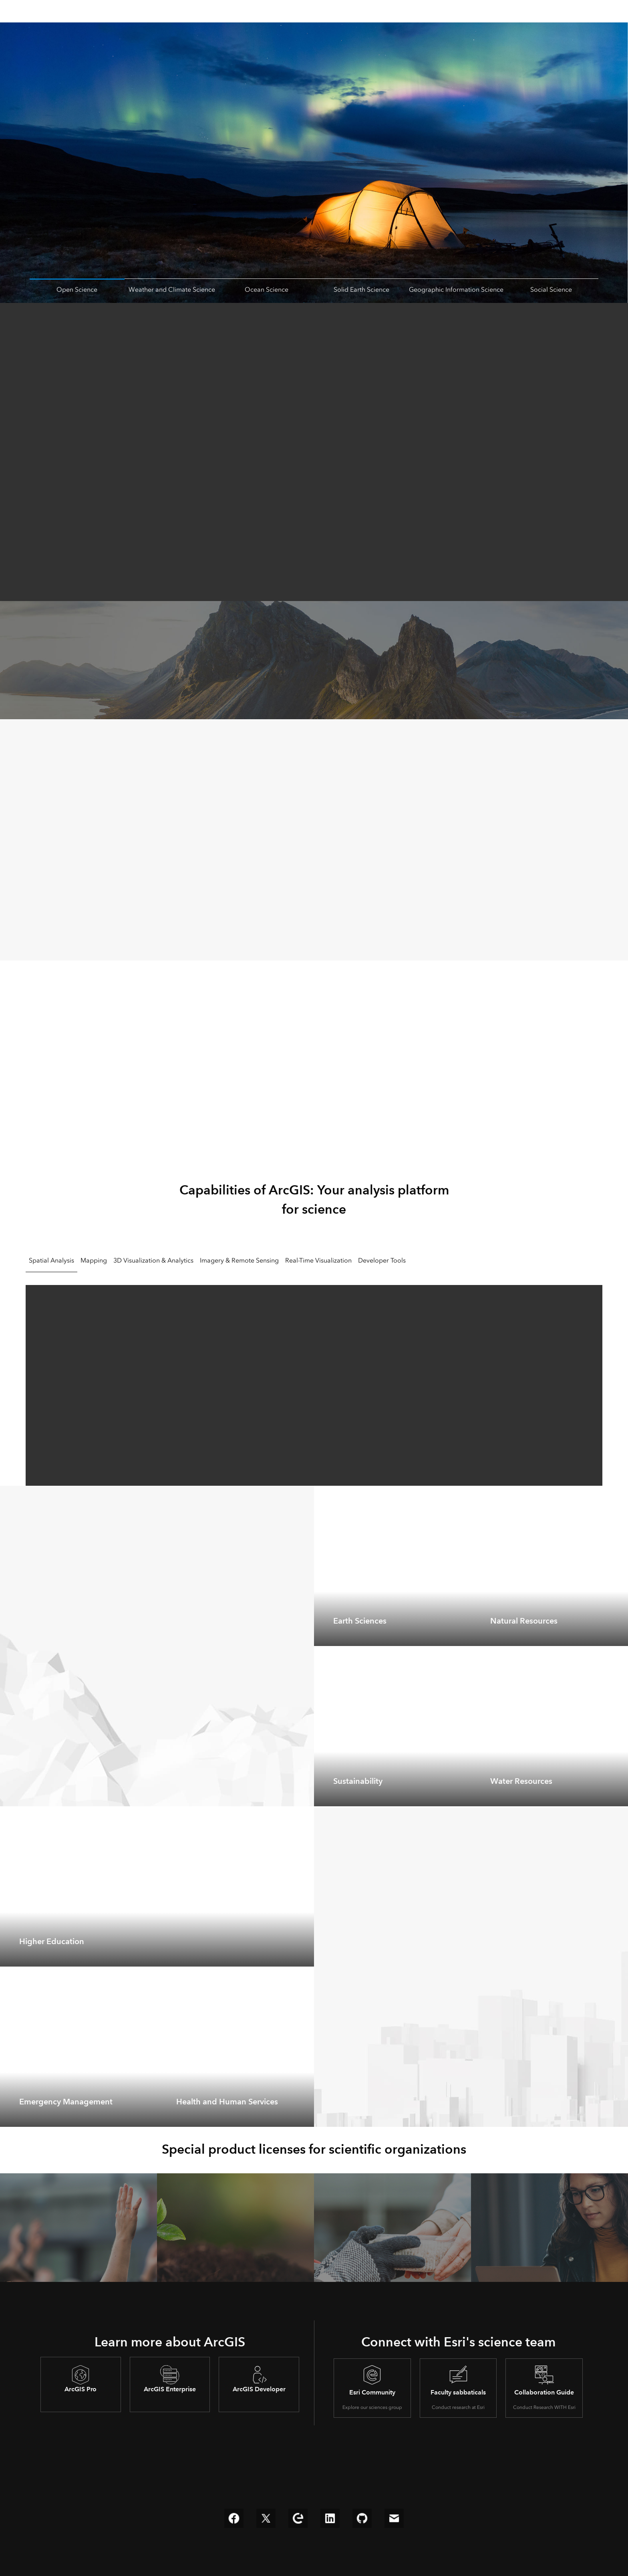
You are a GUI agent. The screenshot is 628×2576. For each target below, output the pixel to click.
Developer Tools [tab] (382, 1260)
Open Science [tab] (76, 289)
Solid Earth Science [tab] (361, 289)
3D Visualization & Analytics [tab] (153, 1260)
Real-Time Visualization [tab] (318, 1260)
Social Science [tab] (551, 289)
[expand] (459, 1634)
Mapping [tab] (94, 1260)
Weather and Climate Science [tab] (172, 289)
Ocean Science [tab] (266, 289)
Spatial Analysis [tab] (51, 1260)
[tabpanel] (314, 1382)
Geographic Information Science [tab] (456, 289)
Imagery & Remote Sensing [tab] (239, 1260)
